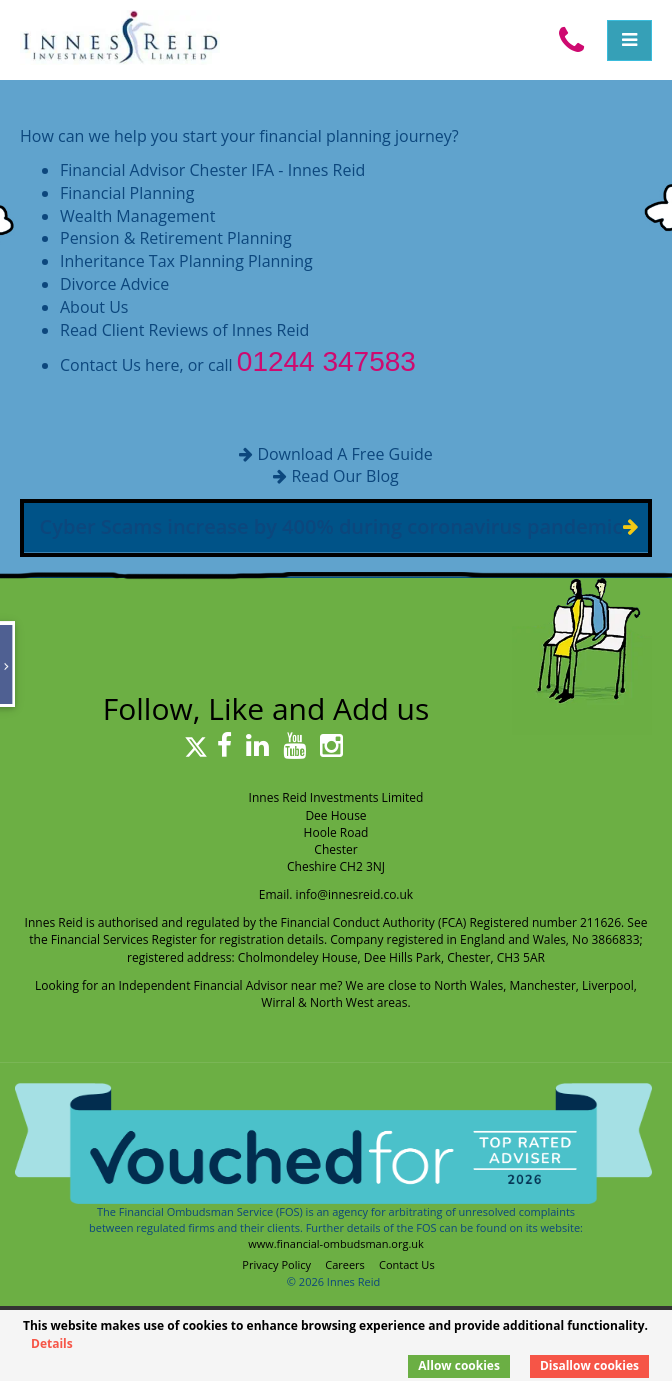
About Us (94, 307)
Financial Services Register (124, 939)
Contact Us (407, 1264)
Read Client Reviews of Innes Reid (184, 330)
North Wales (468, 985)
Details (52, 1343)
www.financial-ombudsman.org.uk (336, 1243)
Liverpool (608, 985)
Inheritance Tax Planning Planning (186, 261)
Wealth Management (137, 216)
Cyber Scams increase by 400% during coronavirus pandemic (331, 526)
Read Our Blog (344, 476)
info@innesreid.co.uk (355, 894)
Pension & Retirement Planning (176, 238)
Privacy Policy (276, 1264)
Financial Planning (127, 193)
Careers (345, 1264)
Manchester (543, 985)
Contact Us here (119, 365)
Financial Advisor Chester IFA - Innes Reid (212, 170)
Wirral (278, 1002)
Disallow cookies (589, 1365)
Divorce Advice (114, 284)
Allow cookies (459, 1365)
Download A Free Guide (344, 454)
